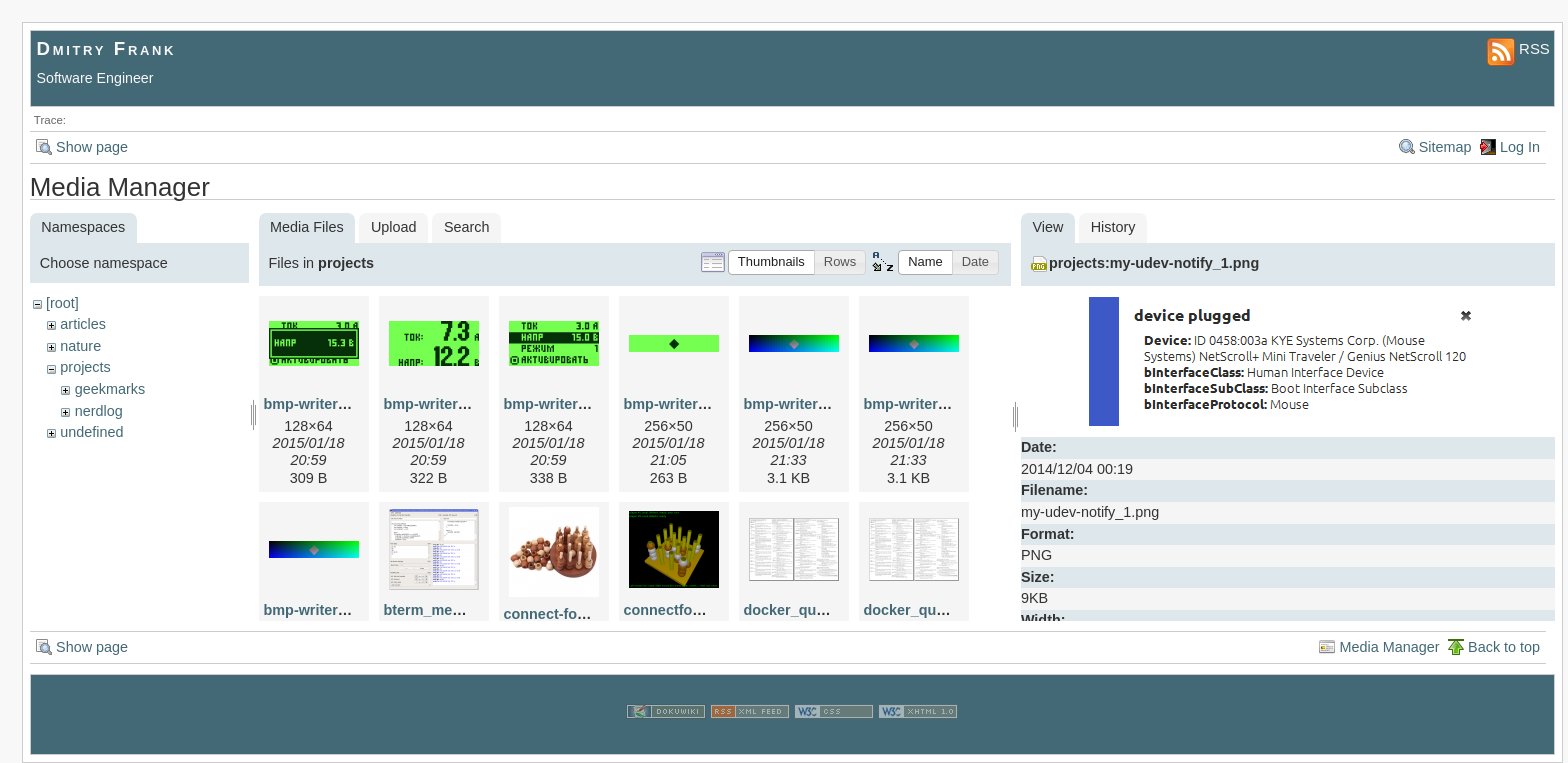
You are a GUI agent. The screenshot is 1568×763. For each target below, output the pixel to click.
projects (85, 367)
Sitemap (1445, 147)
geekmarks (110, 389)
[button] (771, 262)
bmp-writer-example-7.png (954, 404)
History (1113, 227)
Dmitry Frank (107, 48)
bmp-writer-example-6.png (834, 404)
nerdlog (99, 411)
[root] (62, 303)
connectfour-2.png (687, 610)
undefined (91, 432)
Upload (394, 227)
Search (467, 227)
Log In (1520, 147)
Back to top (1504, 647)
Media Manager (1389, 647)
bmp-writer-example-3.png (714, 404)
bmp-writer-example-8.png (354, 610)
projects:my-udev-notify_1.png (1154, 263)
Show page (92, 147)
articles (83, 324)
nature (80, 346)
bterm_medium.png (451, 610)
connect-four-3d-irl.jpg (581, 614)
